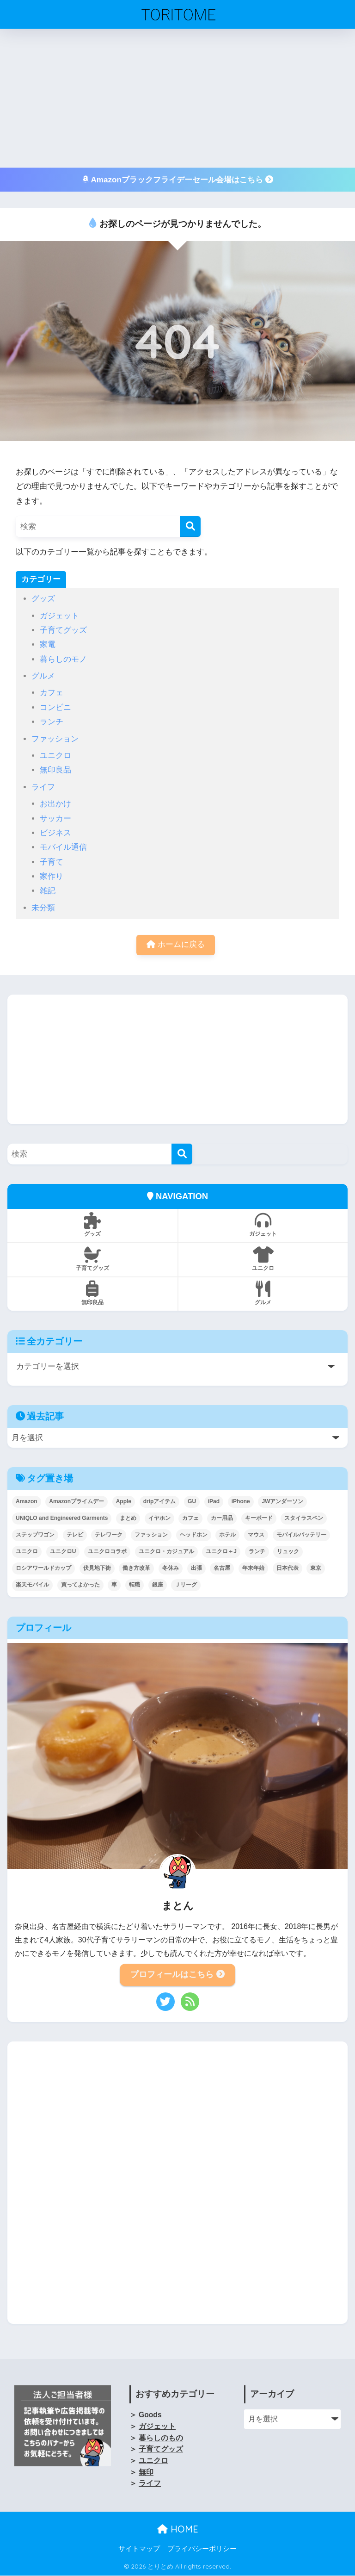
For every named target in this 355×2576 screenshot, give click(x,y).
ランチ (51, 721)
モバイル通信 (63, 847)
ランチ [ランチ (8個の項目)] (257, 1552)
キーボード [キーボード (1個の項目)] (259, 1518)
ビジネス (55, 832)
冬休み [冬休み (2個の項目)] (170, 1568)
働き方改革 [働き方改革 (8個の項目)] (136, 1568)
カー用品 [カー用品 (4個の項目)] (222, 1518)
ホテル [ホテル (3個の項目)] (227, 1535)
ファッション (55, 738)
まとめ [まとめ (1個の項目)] (128, 1518)
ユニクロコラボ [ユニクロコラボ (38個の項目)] (107, 1552)
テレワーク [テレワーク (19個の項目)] (108, 1535)
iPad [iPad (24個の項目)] (214, 1502)
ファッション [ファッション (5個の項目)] (151, 1535)
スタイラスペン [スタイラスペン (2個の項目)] (303, 1518)
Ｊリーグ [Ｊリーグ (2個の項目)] (186, 1585)
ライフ (43, 787)
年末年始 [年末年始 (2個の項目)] (253, 1568)
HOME (177, 2529)
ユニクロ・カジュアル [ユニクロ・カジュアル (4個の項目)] (166, 1552)
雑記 (47, 890)
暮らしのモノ (63, 659)
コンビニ (55, 707)
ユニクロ (55, 755)
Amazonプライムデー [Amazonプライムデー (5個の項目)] (76, 1502)
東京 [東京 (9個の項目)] (315, 1568)
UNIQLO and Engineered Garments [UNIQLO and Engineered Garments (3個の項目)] (62, 1518)
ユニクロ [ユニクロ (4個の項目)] (27, 1552)
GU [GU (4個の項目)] (192, 1502)
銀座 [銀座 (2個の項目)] (157, 1585)
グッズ (43, 598)
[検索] (190, 526)
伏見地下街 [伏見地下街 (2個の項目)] (97, 1568)
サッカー (55, 818)
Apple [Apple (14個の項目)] (123, 1502)
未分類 (43, 907)
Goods (150, 2415)
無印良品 (55, 769)
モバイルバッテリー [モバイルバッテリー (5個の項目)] (301, 1535)
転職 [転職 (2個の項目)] (134, 1585)
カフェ (51, 692)
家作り (51, 876)
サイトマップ (139, 2549)
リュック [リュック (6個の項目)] (288, 1552)
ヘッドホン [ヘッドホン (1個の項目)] (194, 1535)
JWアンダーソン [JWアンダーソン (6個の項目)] (282, 1502)
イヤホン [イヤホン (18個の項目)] (159, 1518)
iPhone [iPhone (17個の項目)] (241, 1502)
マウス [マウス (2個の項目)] (256, 1535)
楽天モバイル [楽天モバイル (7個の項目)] (32, 1585)
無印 (146, 2472)
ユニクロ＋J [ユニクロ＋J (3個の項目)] (221, 1552)
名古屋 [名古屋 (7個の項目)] (222, 1568)
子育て (51, 862)
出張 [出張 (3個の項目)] (196, 1568)
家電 (47, 644)
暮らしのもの (161, 2438)
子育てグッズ (63, 630)
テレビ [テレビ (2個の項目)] (75, 1535)
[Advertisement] (177, 98)
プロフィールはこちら (177, 1974)
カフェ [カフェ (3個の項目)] (190, 1518)
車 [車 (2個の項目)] (114, 1585)
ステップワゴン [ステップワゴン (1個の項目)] (35, 1535)
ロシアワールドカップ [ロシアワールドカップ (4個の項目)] (43, 1568)
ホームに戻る (176, 945)
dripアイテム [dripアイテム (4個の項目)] (159, 1502)
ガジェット (59, 615)
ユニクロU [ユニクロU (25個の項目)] (63, 1552)
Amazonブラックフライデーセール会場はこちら (177, 179)
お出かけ (55, 803)
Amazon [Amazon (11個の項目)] (26, 1502)
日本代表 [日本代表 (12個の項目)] (287, 1568)
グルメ (43, 676)
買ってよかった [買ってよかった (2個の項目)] (80, 1585)
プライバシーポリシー (202, 2549)
